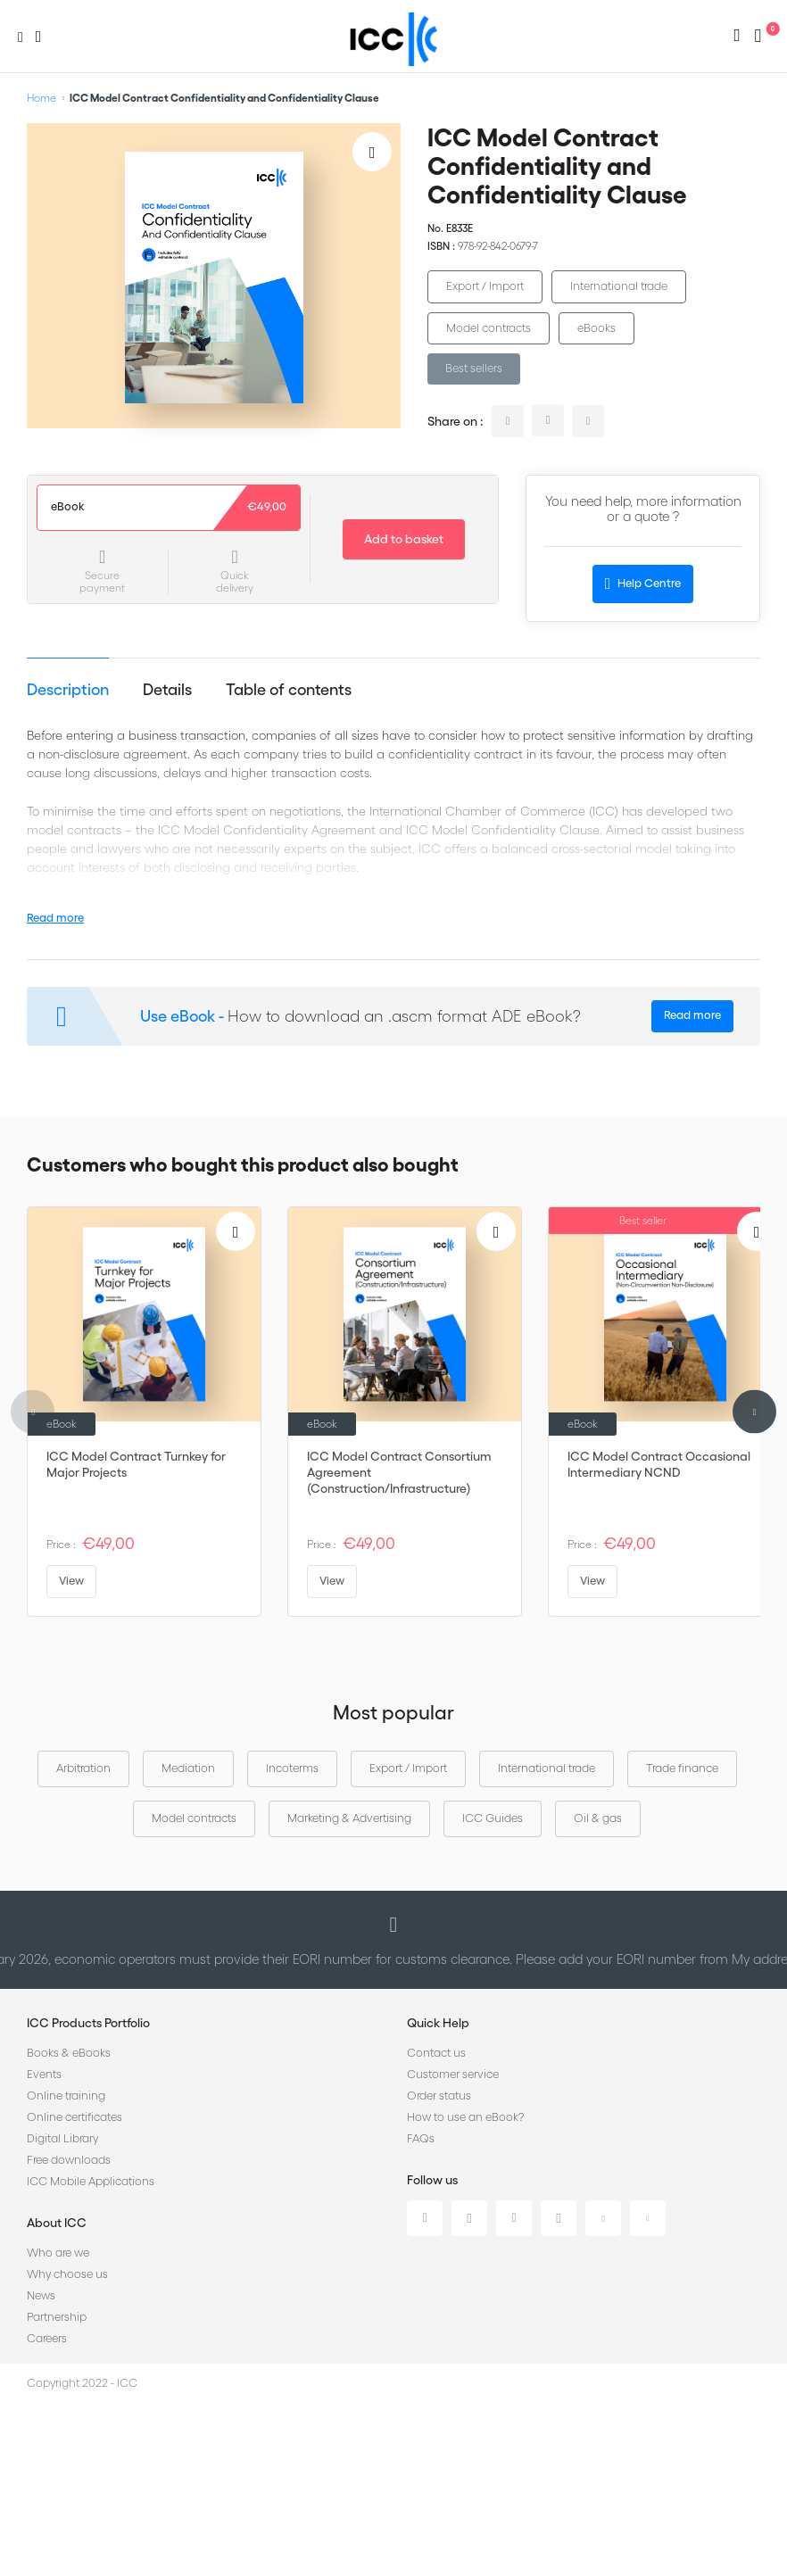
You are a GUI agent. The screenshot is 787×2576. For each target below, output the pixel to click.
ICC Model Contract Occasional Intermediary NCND (658, 1464)
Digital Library (62, 2138)
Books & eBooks (69, 2052)
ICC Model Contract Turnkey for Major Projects (136, 1464)
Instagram (558, 2218)
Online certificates (74, 2117)
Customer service (453, 2074)
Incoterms (292, 1768)
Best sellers (473, 368)
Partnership (57, 2316)
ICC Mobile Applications (90, 2181)
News (41, 2295)
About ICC (57, 2223)
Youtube (603, 2218)
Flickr (648, 2218)
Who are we (58, 2252)
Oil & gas (598, 1818)
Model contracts (488, 328)
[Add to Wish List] (372, 151)
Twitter (469, 2218)
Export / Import (485, 286)
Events (44, 2074)
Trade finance (682, 1768)
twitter (548, 420)
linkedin (508, 421)
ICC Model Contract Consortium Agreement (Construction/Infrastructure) (399, 1472)
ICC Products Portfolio (88, 2023)
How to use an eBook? (465, 2117)
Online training (66, 2095)
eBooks (596, 328)
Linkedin (425, 2218)
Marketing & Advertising (349, 1818)
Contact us (436, 2052)
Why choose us (67, 2274)
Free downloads (69, 2159)
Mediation (188, 1768)
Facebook (514, 2218)
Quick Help (438, 2023)
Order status (439, 2095)
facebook (588, 421)
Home (41, 98)
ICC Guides (492, 1818)
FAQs (421, 2138)
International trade (618, 286)
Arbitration (83, 1768)
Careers (47, 2338)
